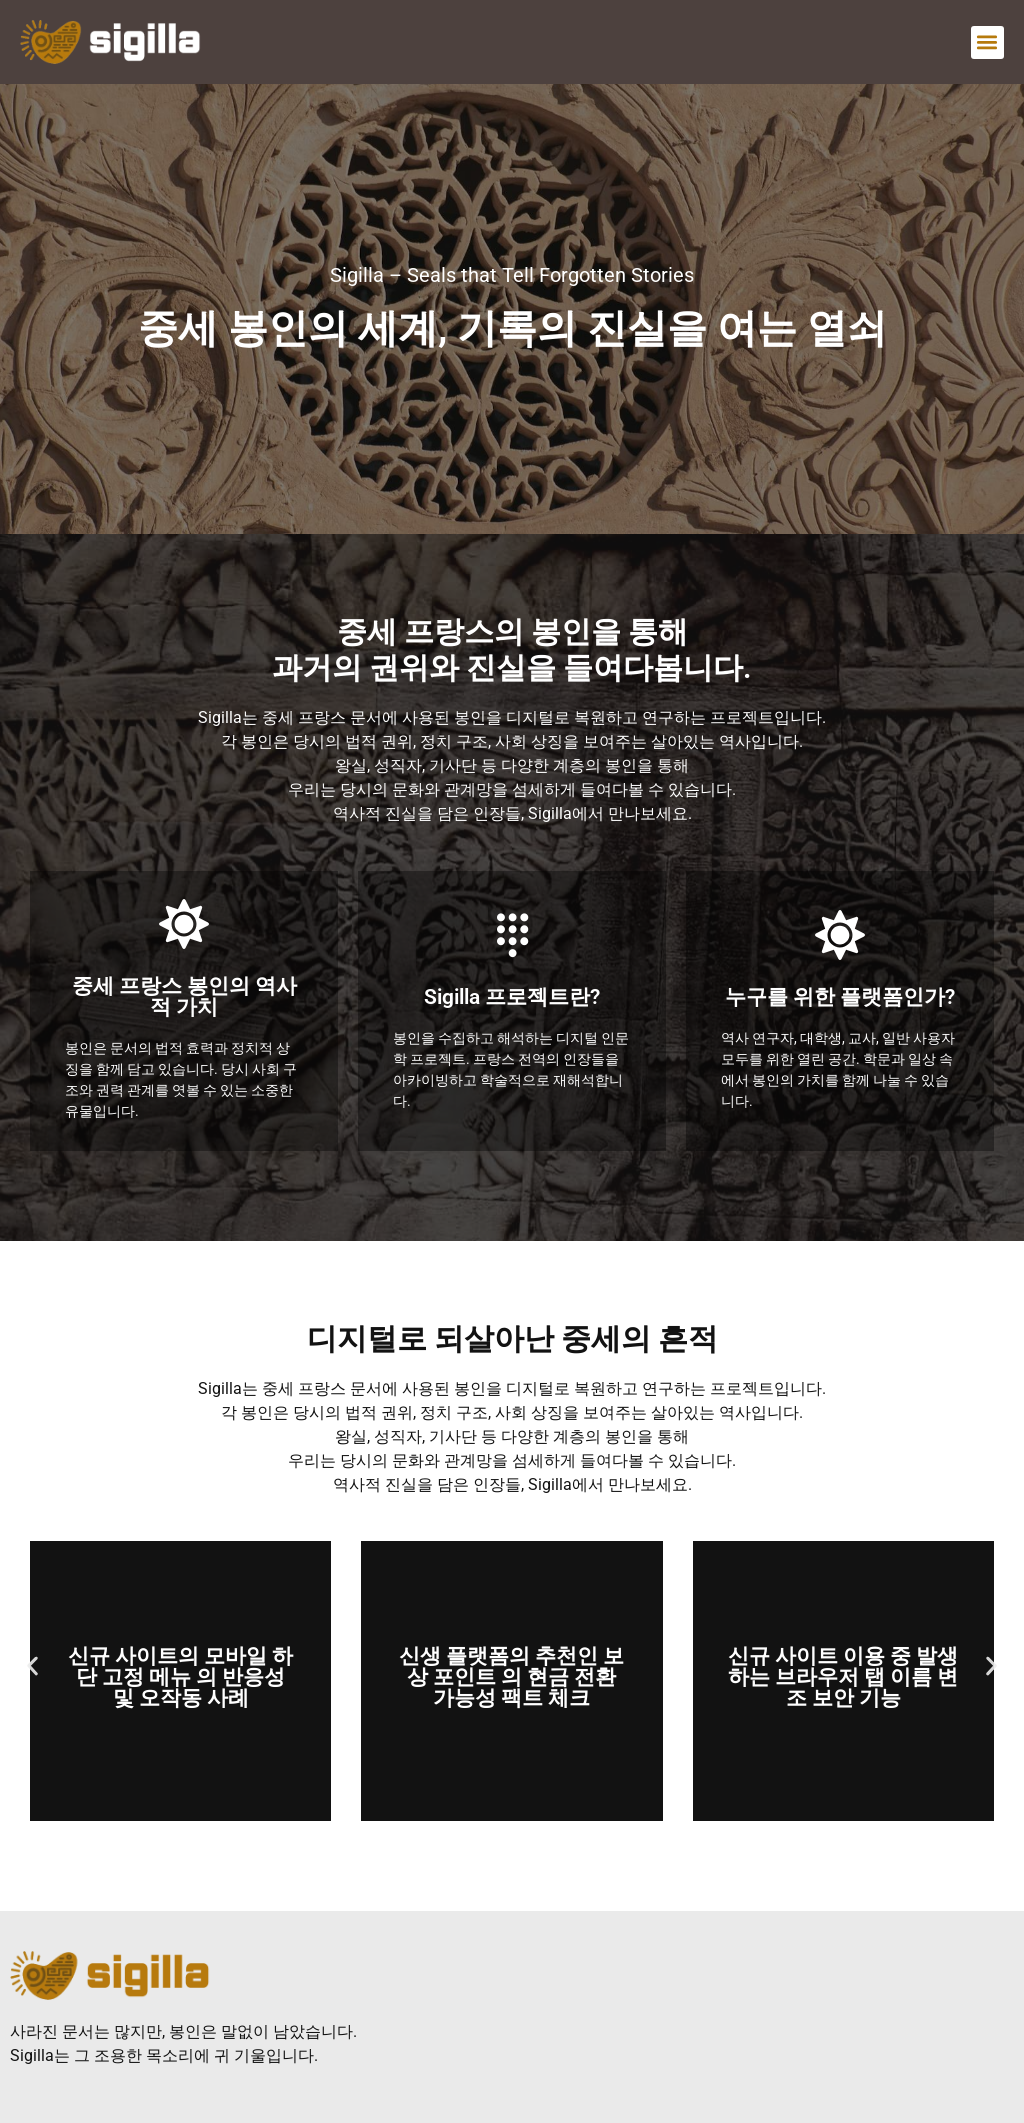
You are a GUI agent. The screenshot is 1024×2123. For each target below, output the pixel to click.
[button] (987, 42)
